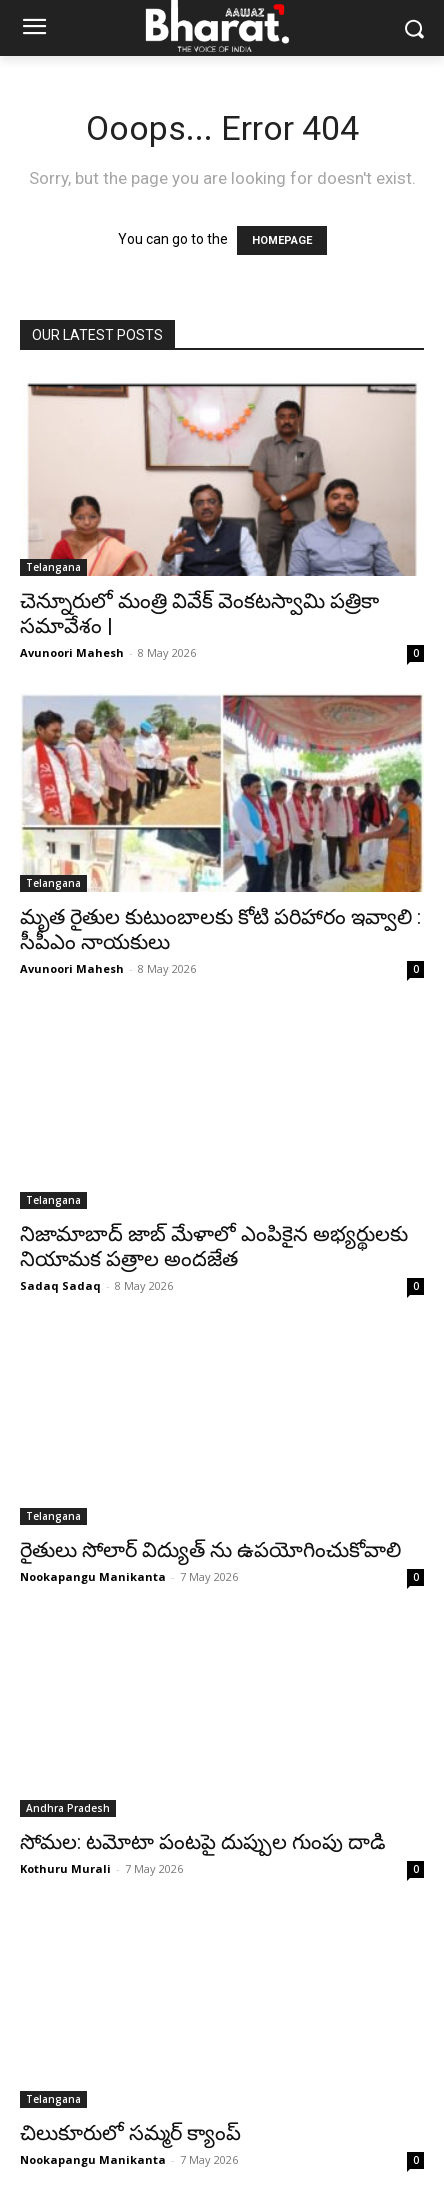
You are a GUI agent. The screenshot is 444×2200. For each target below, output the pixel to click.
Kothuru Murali (65, 1868)
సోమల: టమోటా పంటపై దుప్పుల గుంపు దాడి (203, 1842)
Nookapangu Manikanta (93, 1576)
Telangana (53, 567)
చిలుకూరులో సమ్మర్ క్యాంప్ (130, 2133)
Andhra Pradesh (68, 1808)
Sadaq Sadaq (60, 1285)
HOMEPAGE (282, 240)
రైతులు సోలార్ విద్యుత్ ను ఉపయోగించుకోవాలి (210, 1550)
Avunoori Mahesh (72, 652)
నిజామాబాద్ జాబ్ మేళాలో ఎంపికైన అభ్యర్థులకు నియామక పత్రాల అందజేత (214, 1246)
